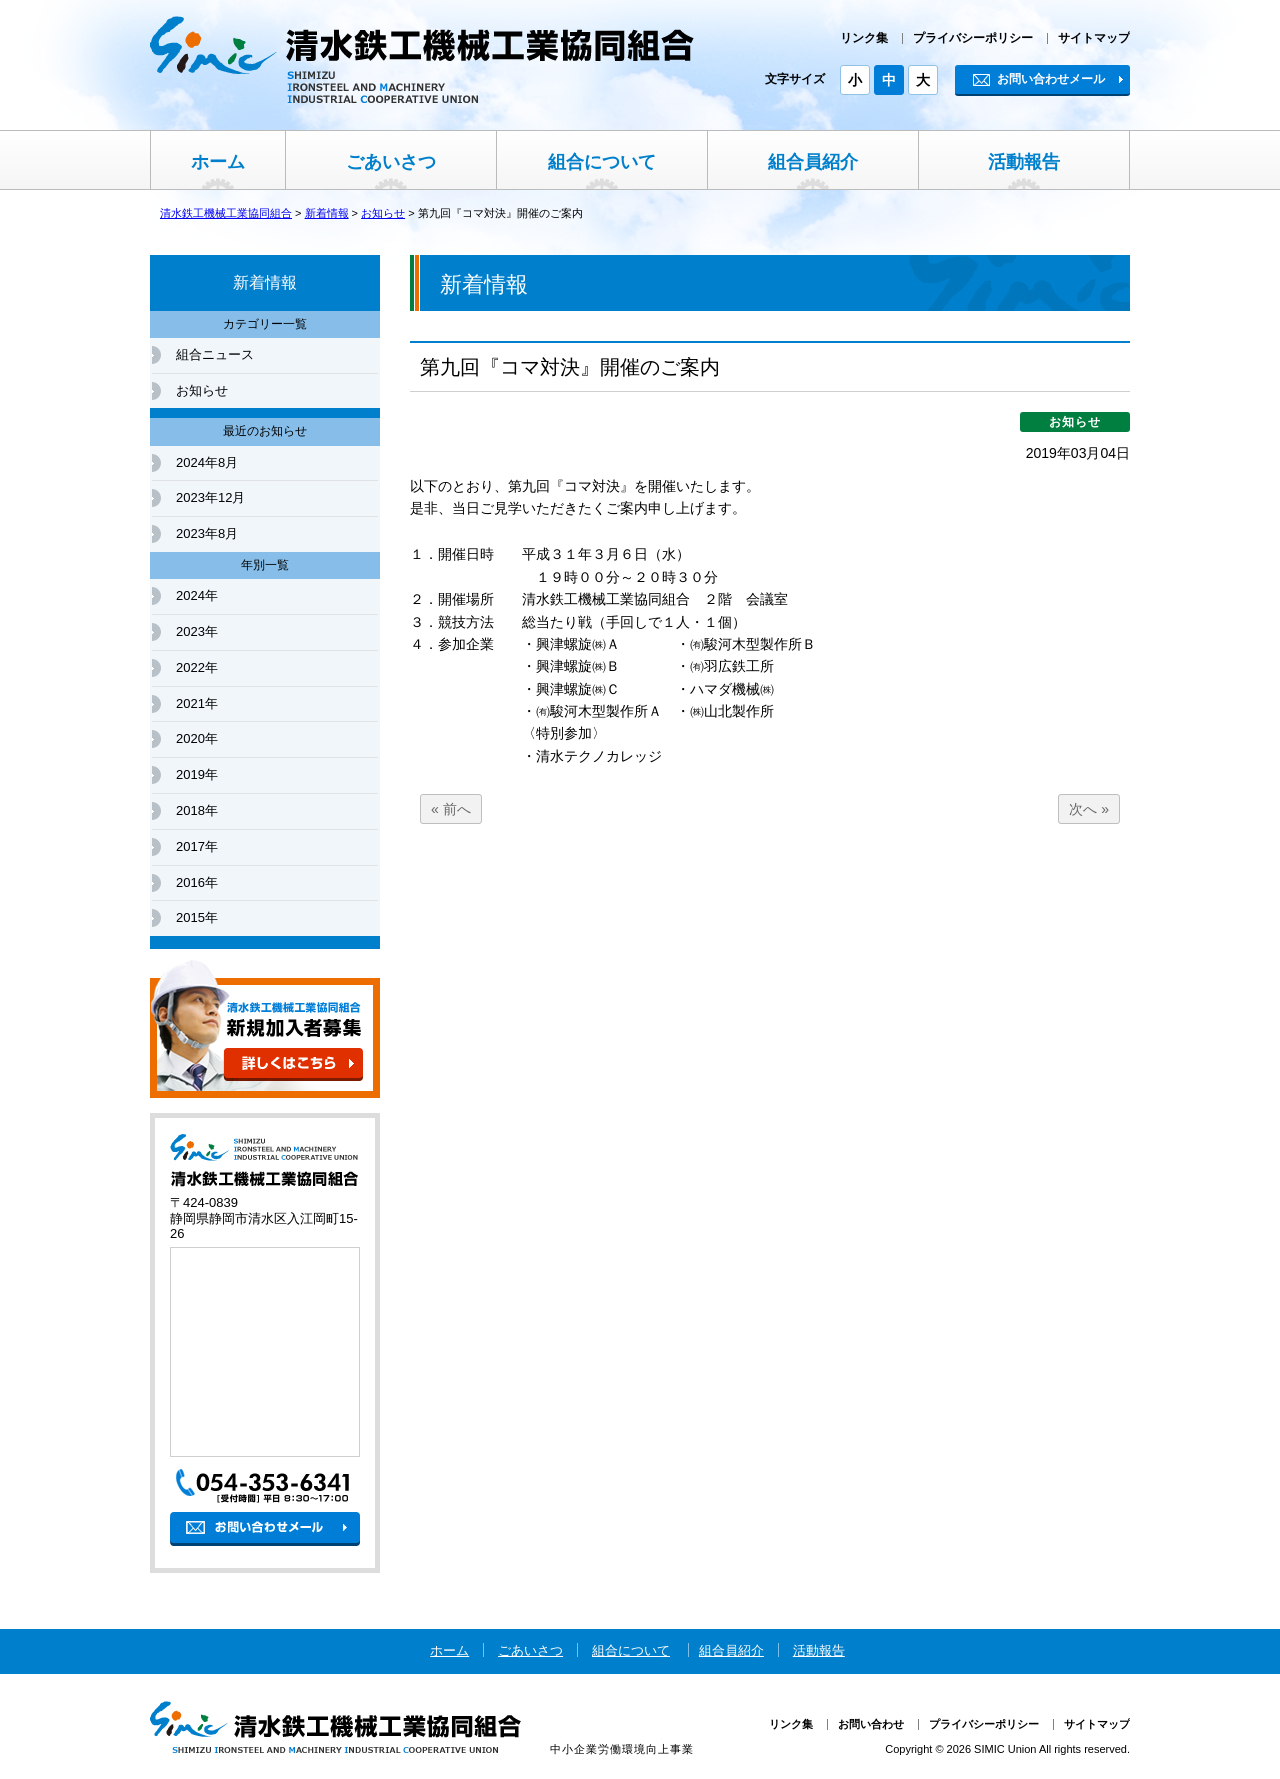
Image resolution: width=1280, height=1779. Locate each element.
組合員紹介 (813, 162)
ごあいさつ (391, 162)
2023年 (197, 631)
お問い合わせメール (1039, 79)
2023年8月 (207, 533)
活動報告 (1024, 162)
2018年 (197, 810)
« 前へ (451, 809)
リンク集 (864, 38)
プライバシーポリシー (973, 38)
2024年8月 (207, 462)
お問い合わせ (871, 1724)
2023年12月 (210, 497)
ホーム (218, 162)
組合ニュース (215, 354)
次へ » (1089, 809)
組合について (602, 162)
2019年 (197, 774)
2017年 (197, 846)
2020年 (197, 738)
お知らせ (202, 390)
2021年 (197, 703)
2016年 (197, 882)
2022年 (197, 667)
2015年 (197, 917)
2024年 (197, 595)
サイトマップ (1094, 38)
